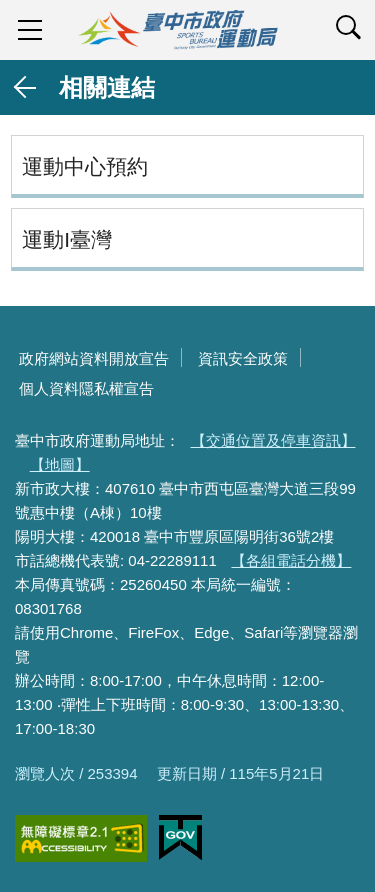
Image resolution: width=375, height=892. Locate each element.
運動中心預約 (85, 166)
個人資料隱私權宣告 (86, 388)
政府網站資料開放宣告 (94, 358)
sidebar (30, 30)
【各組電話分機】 (291, 560)
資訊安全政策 (243, 358)
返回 (26, 87)
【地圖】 (60, 464)
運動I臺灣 (67, 239)
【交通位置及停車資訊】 (273, 440)
